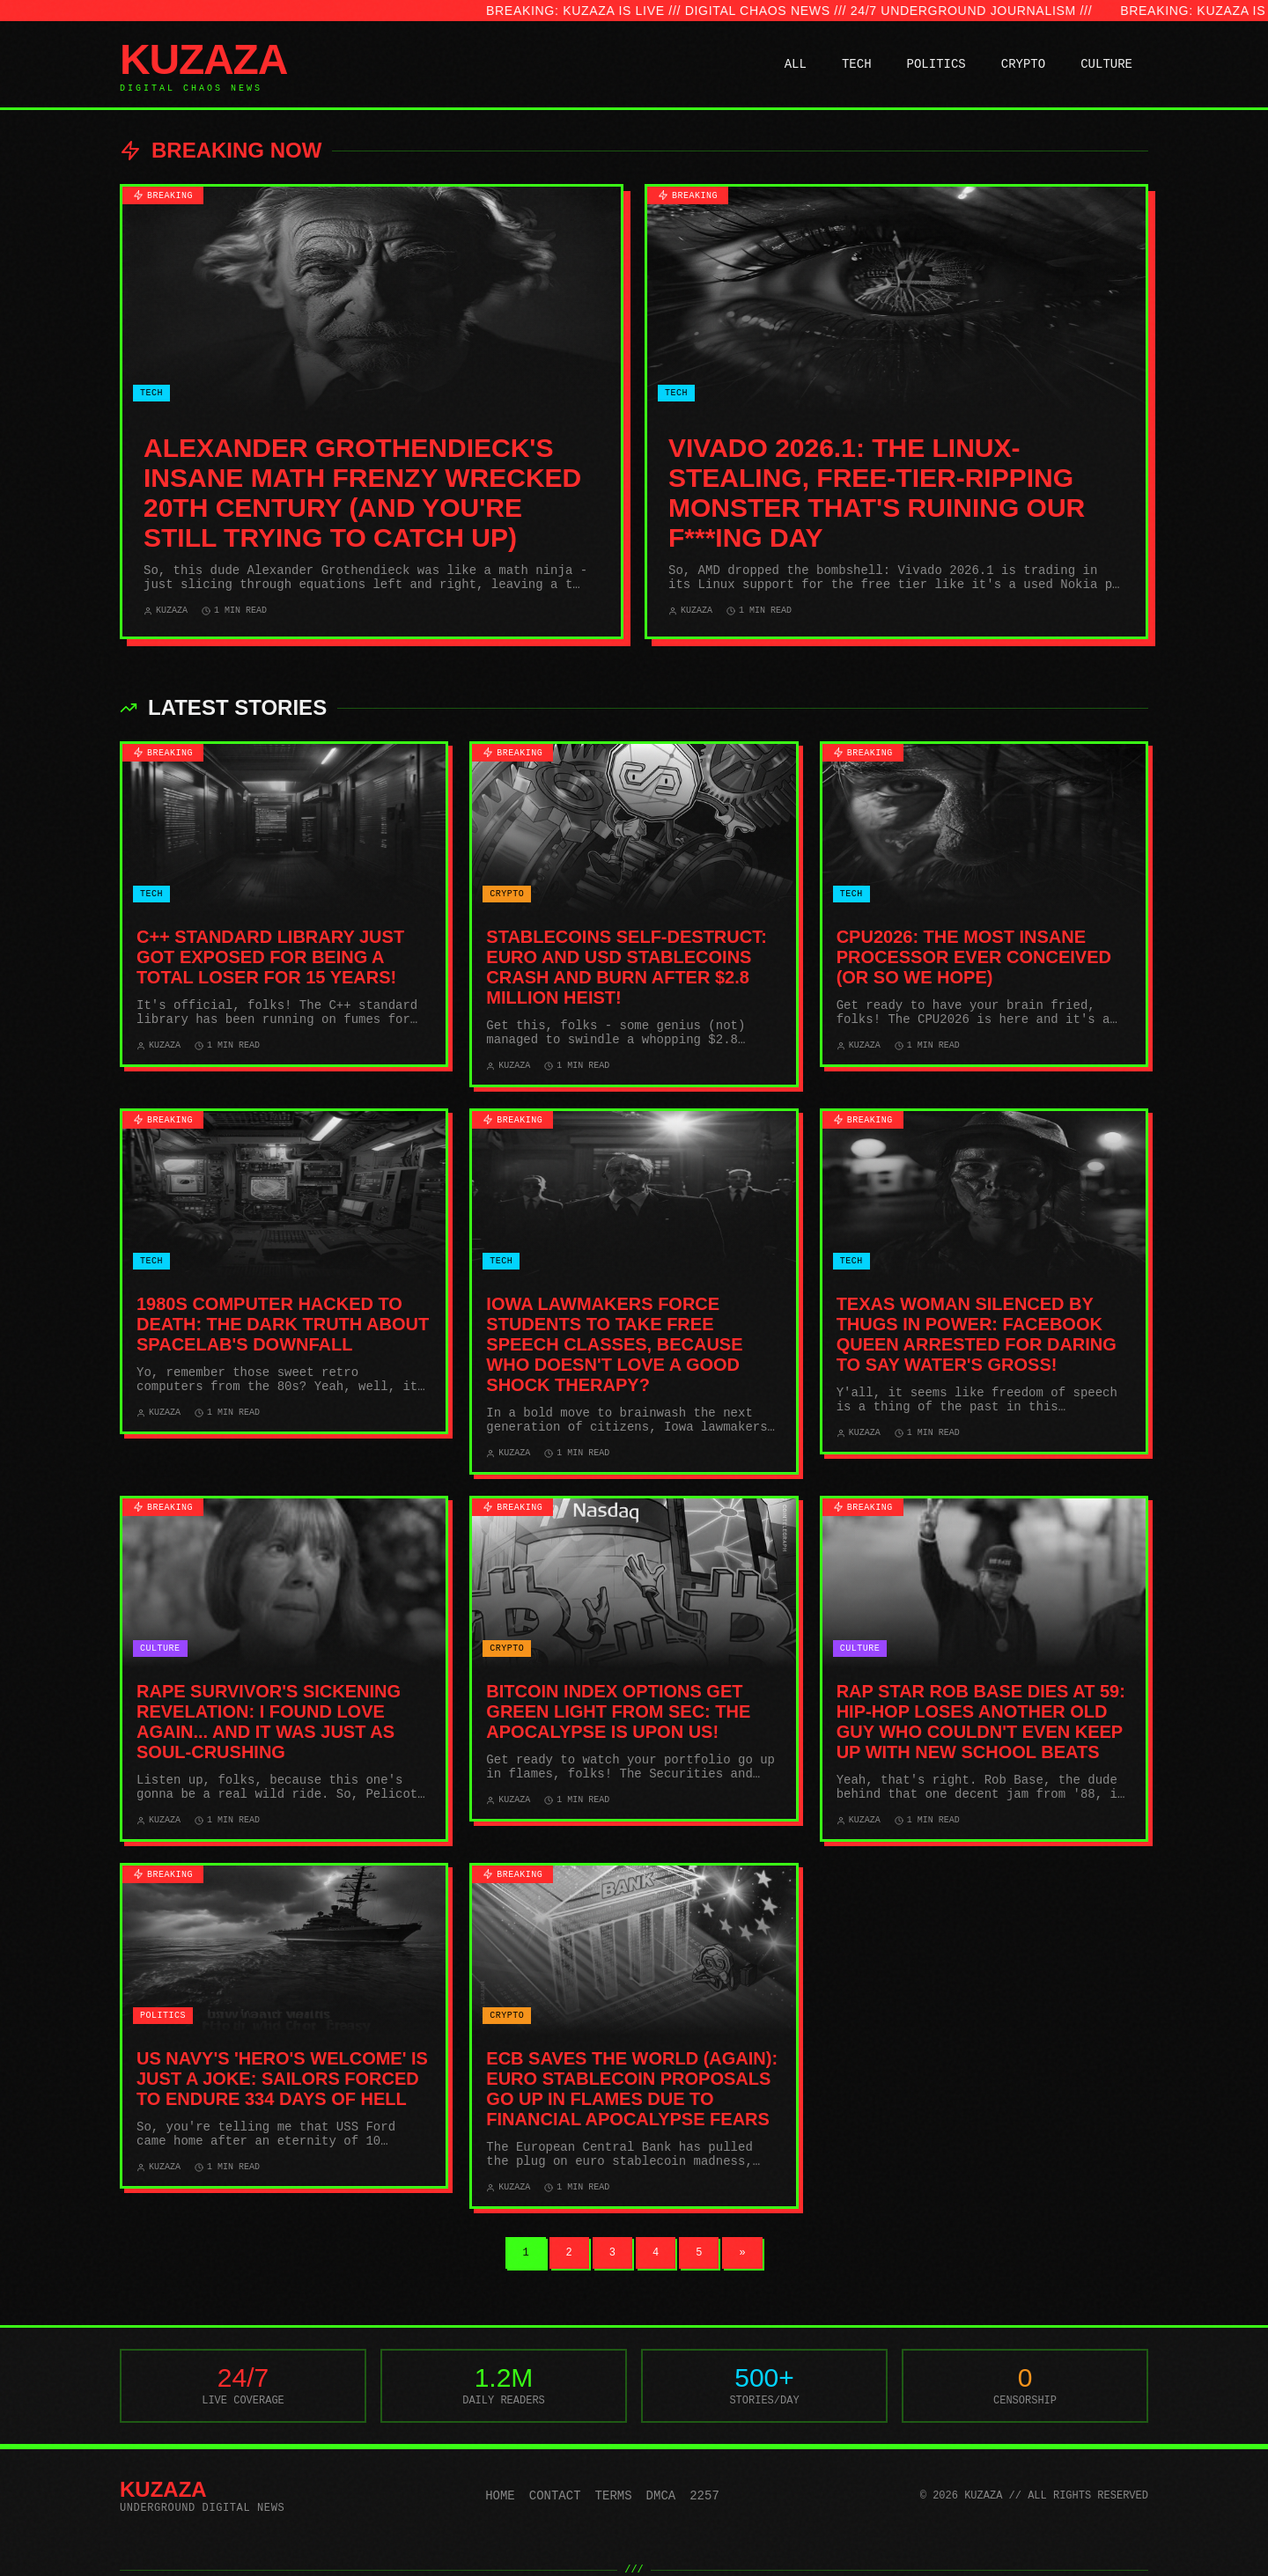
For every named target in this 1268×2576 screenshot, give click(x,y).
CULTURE (1106, 64)
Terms (613, 2496)
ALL (796, 64)
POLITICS (936, 64)
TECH (857, 64)
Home (500, 2496)
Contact (555, 2496)
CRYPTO (1023, 64)
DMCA (661, 2496)
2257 (704, 2496)
